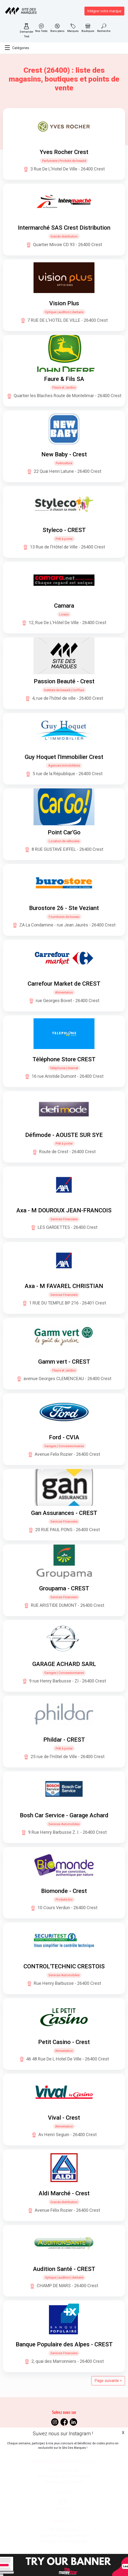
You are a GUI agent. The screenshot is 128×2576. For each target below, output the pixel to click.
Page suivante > (108, 2380)
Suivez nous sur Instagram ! (63, 2433)
